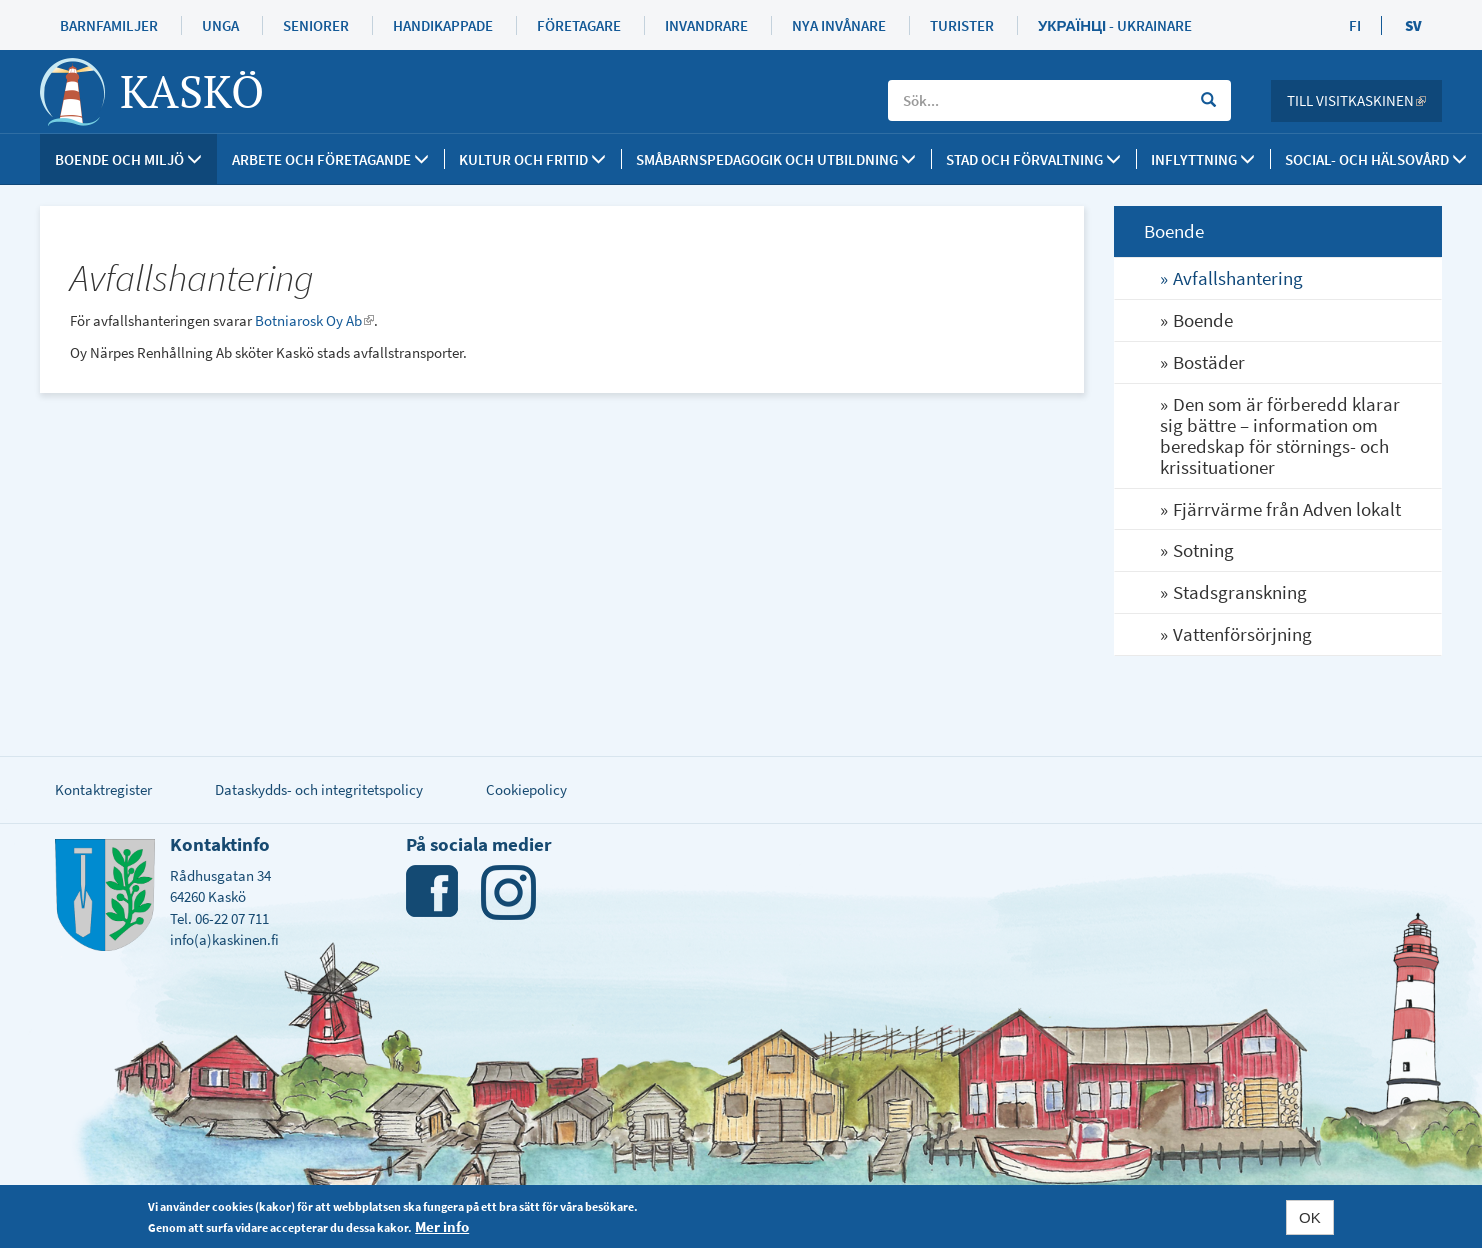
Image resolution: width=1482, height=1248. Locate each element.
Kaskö (192, 91)
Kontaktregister (103, 789)
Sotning (1203, 550)
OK (1310, 1217)
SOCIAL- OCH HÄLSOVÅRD (1376, 159)
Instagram (508, 892)
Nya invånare (839, 25)
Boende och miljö (128, 159)
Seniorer (316, 25)
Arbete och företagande (330, 159)
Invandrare (706, 25)
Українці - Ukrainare (1115, 25)
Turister (962, 25)
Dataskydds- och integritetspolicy (319, 789)
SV (1413, 25)
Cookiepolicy (526, 789)
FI (1355, 25)
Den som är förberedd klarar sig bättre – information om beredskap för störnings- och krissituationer (1280, 435)
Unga (220, 25)
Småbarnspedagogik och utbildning (776, 159)
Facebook (433, 892)
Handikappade (443, 25)
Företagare (579, 25)
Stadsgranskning (1240, 592)
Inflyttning (1203, 159)
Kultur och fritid (532, 159)
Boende (1203, 320)
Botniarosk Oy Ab (314, 320)
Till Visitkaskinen (1364, 100)
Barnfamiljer (109, 25)
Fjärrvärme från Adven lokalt (1287, 509)
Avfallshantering (1238, 278)
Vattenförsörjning (1242, 634)
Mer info (442, 1227)
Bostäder (1209, 362)
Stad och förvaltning (1033, 159)
